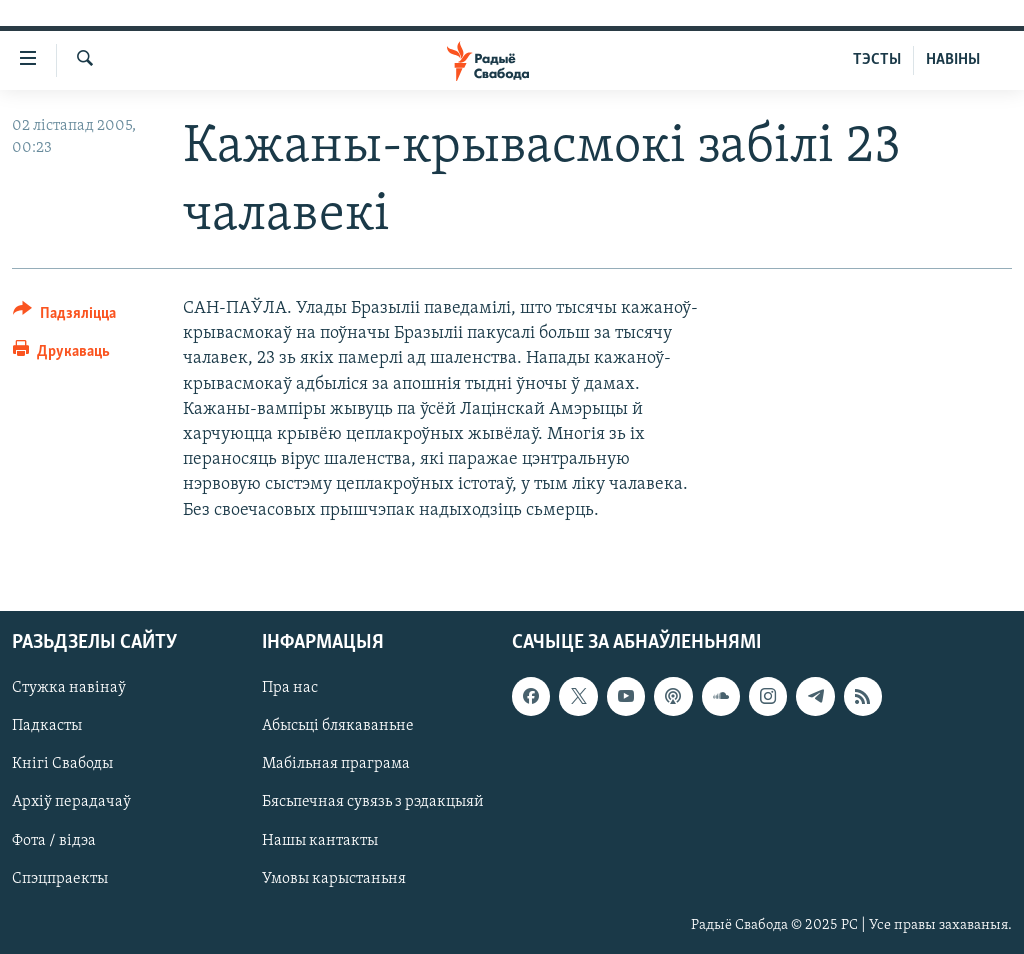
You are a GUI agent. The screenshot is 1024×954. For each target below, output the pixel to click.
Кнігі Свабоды (62, 764)
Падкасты (47, 726)
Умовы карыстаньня (334, 878)
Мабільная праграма (336, 764)
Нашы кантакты (320, 840)
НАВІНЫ (953, 60)
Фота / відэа (54, 840)
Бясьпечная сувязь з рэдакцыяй (373, 802)
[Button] (64, 316)
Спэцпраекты (60, 878)
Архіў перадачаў (71, 802)
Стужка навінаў (69, 688)
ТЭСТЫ (877, 60)
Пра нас (290, 688)
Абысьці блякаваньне (338, 726)
